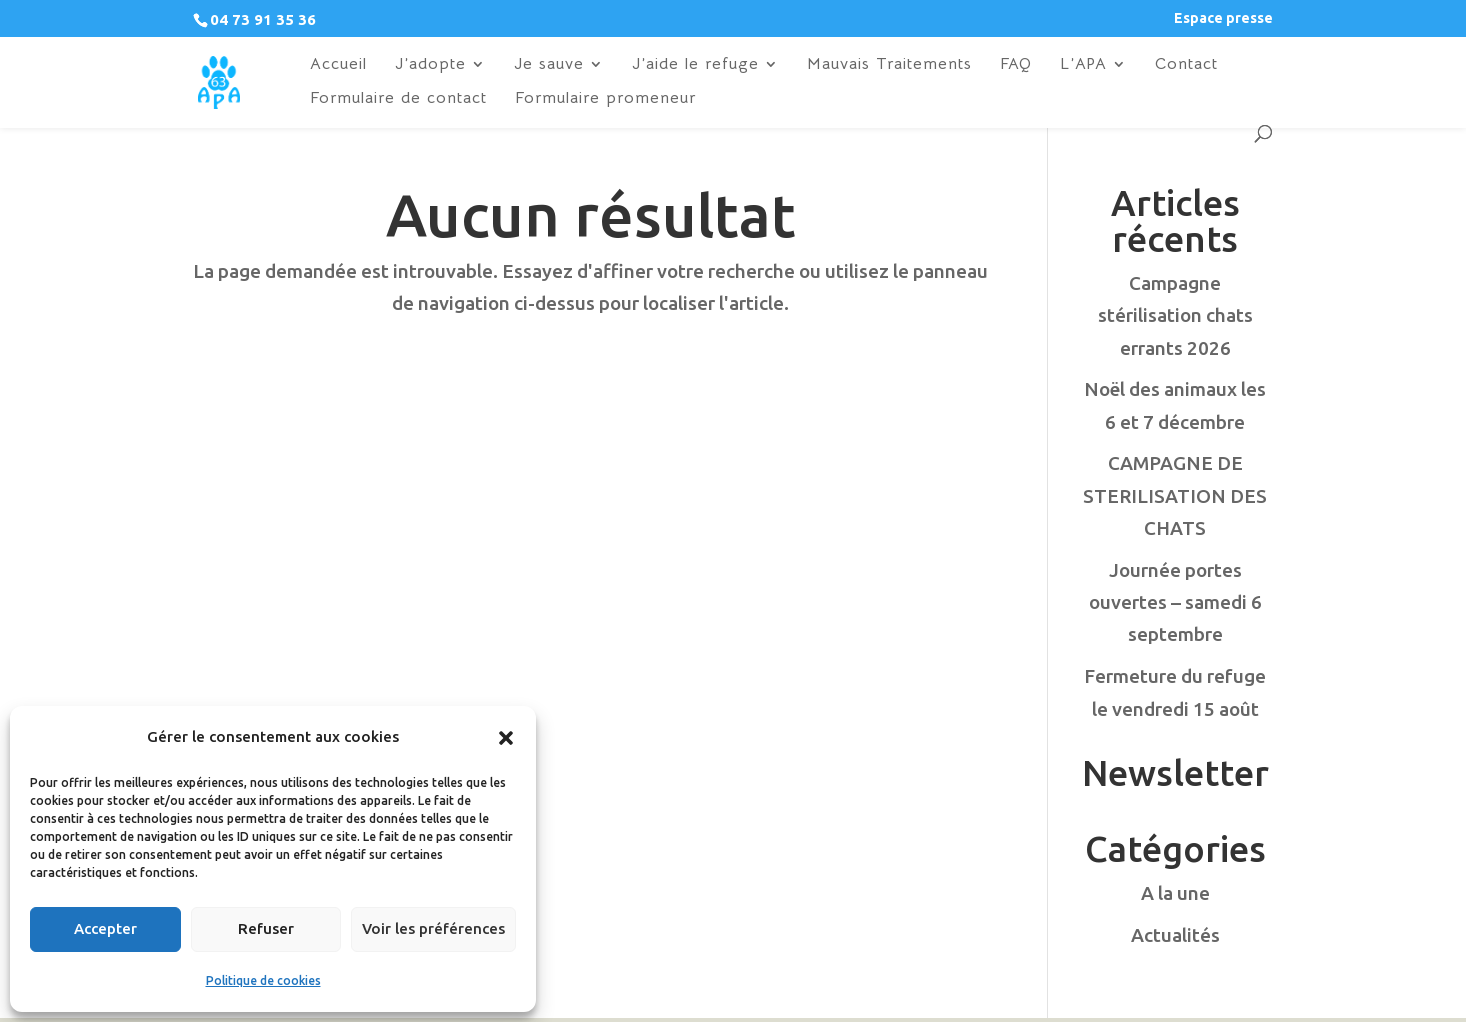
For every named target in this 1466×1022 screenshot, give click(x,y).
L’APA (1083, 65)
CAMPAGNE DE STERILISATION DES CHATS (1175, 495)
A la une (1175, 893)
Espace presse (1223, 18)
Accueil (338, 65)
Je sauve (549, 65)
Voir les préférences (433, 928)
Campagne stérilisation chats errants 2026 (1175, 315)
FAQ (1016, 65)
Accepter (105, 928)
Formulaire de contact (398, 99)
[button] (506, 738)
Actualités (1175, 935)
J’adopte (430, 65)
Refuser (266, 928)
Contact (1186, 65)
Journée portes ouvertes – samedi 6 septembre (1175, 602)
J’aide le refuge (695, 65)
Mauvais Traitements (889, 65)
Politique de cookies (263, 980)
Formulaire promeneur (605, 99)
